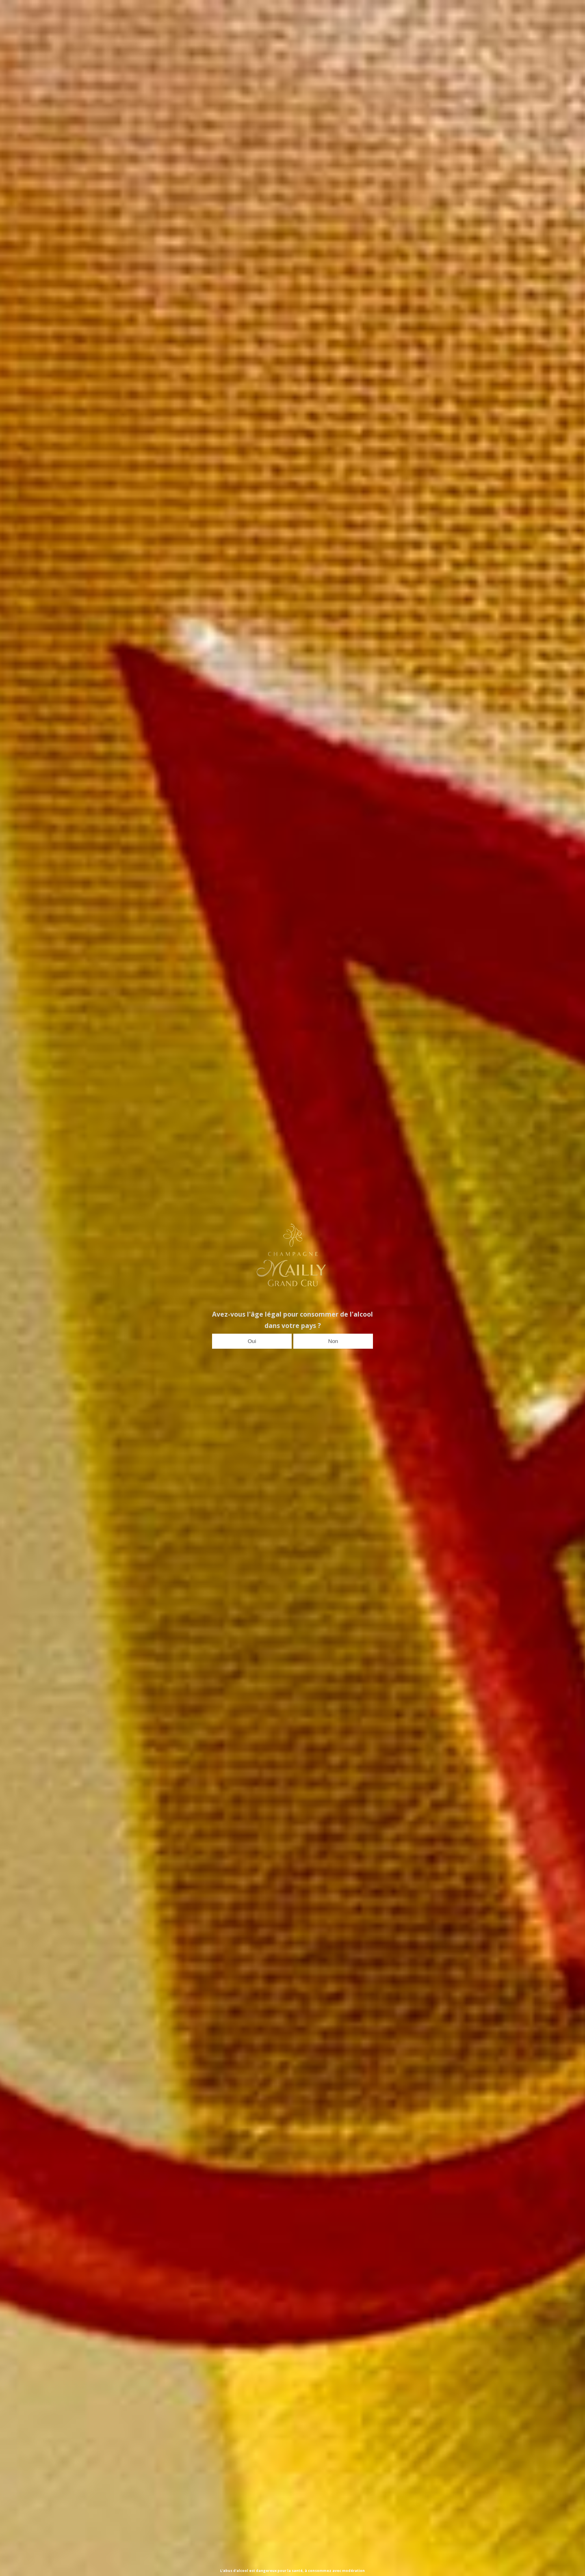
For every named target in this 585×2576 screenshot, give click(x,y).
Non (333, 1341)
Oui (252, 1341)
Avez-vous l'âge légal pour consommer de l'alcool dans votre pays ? (292, 1320)
